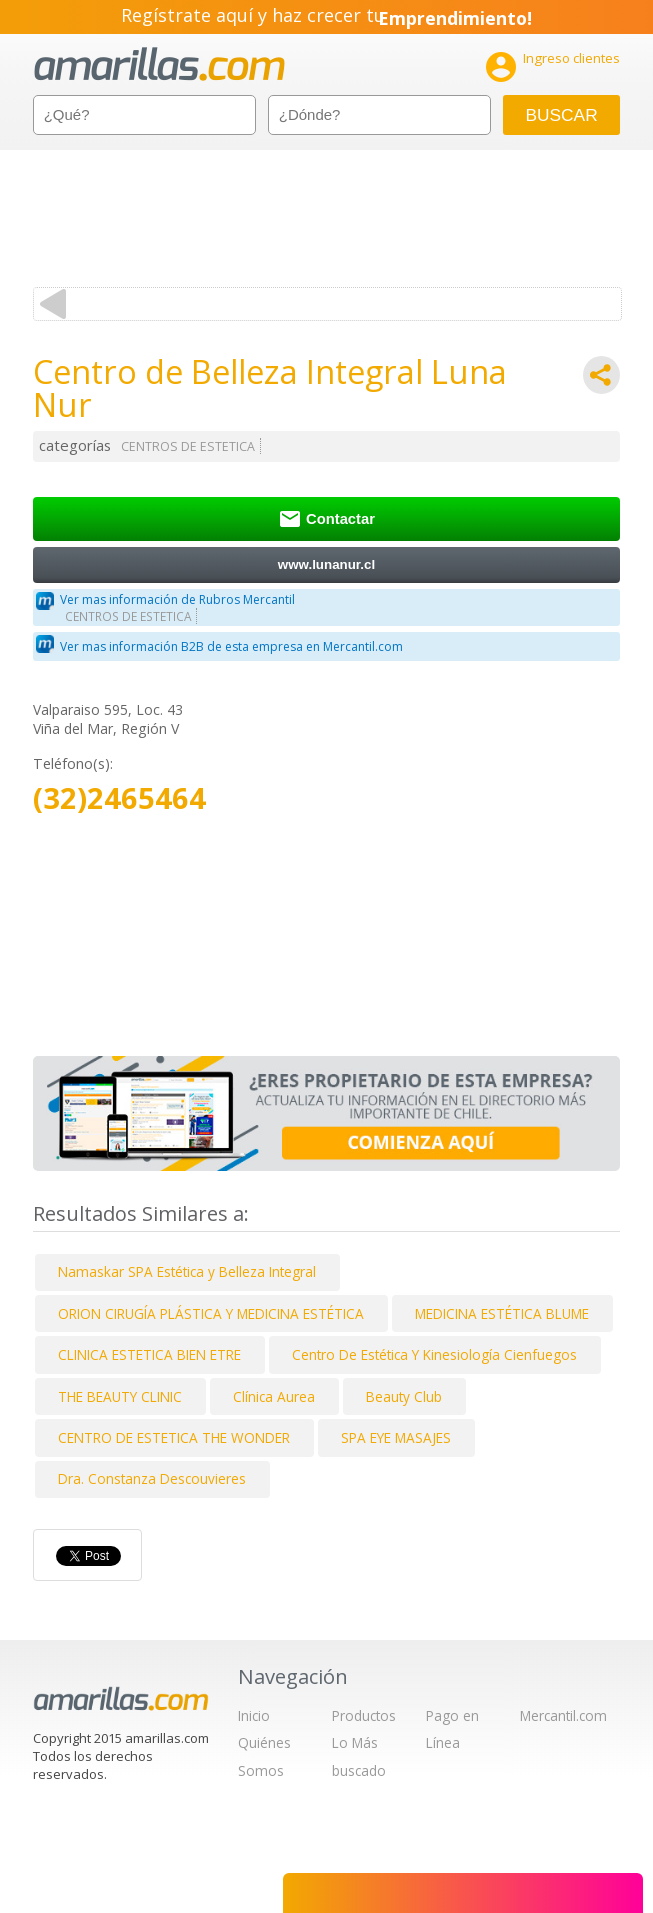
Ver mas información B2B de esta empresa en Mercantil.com (231, 646)
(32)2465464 (119, 798)
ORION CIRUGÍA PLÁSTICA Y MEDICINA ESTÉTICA (211, 1313)
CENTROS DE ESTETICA (188, 446)
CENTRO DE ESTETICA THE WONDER (174, 1437)
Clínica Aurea (274, 1396)
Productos (364, 1715)
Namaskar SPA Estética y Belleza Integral (187, 1271)
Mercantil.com (563, 1715)
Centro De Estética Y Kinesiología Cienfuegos (434, 1354)
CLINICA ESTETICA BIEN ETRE (149, 1354)
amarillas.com (159, 64)
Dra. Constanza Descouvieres (152, 1478)
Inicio (254, 1715)
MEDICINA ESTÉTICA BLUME (502, 1313)
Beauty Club (404, 1396)
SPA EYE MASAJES (396, 1437)
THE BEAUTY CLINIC (120, 1396)
